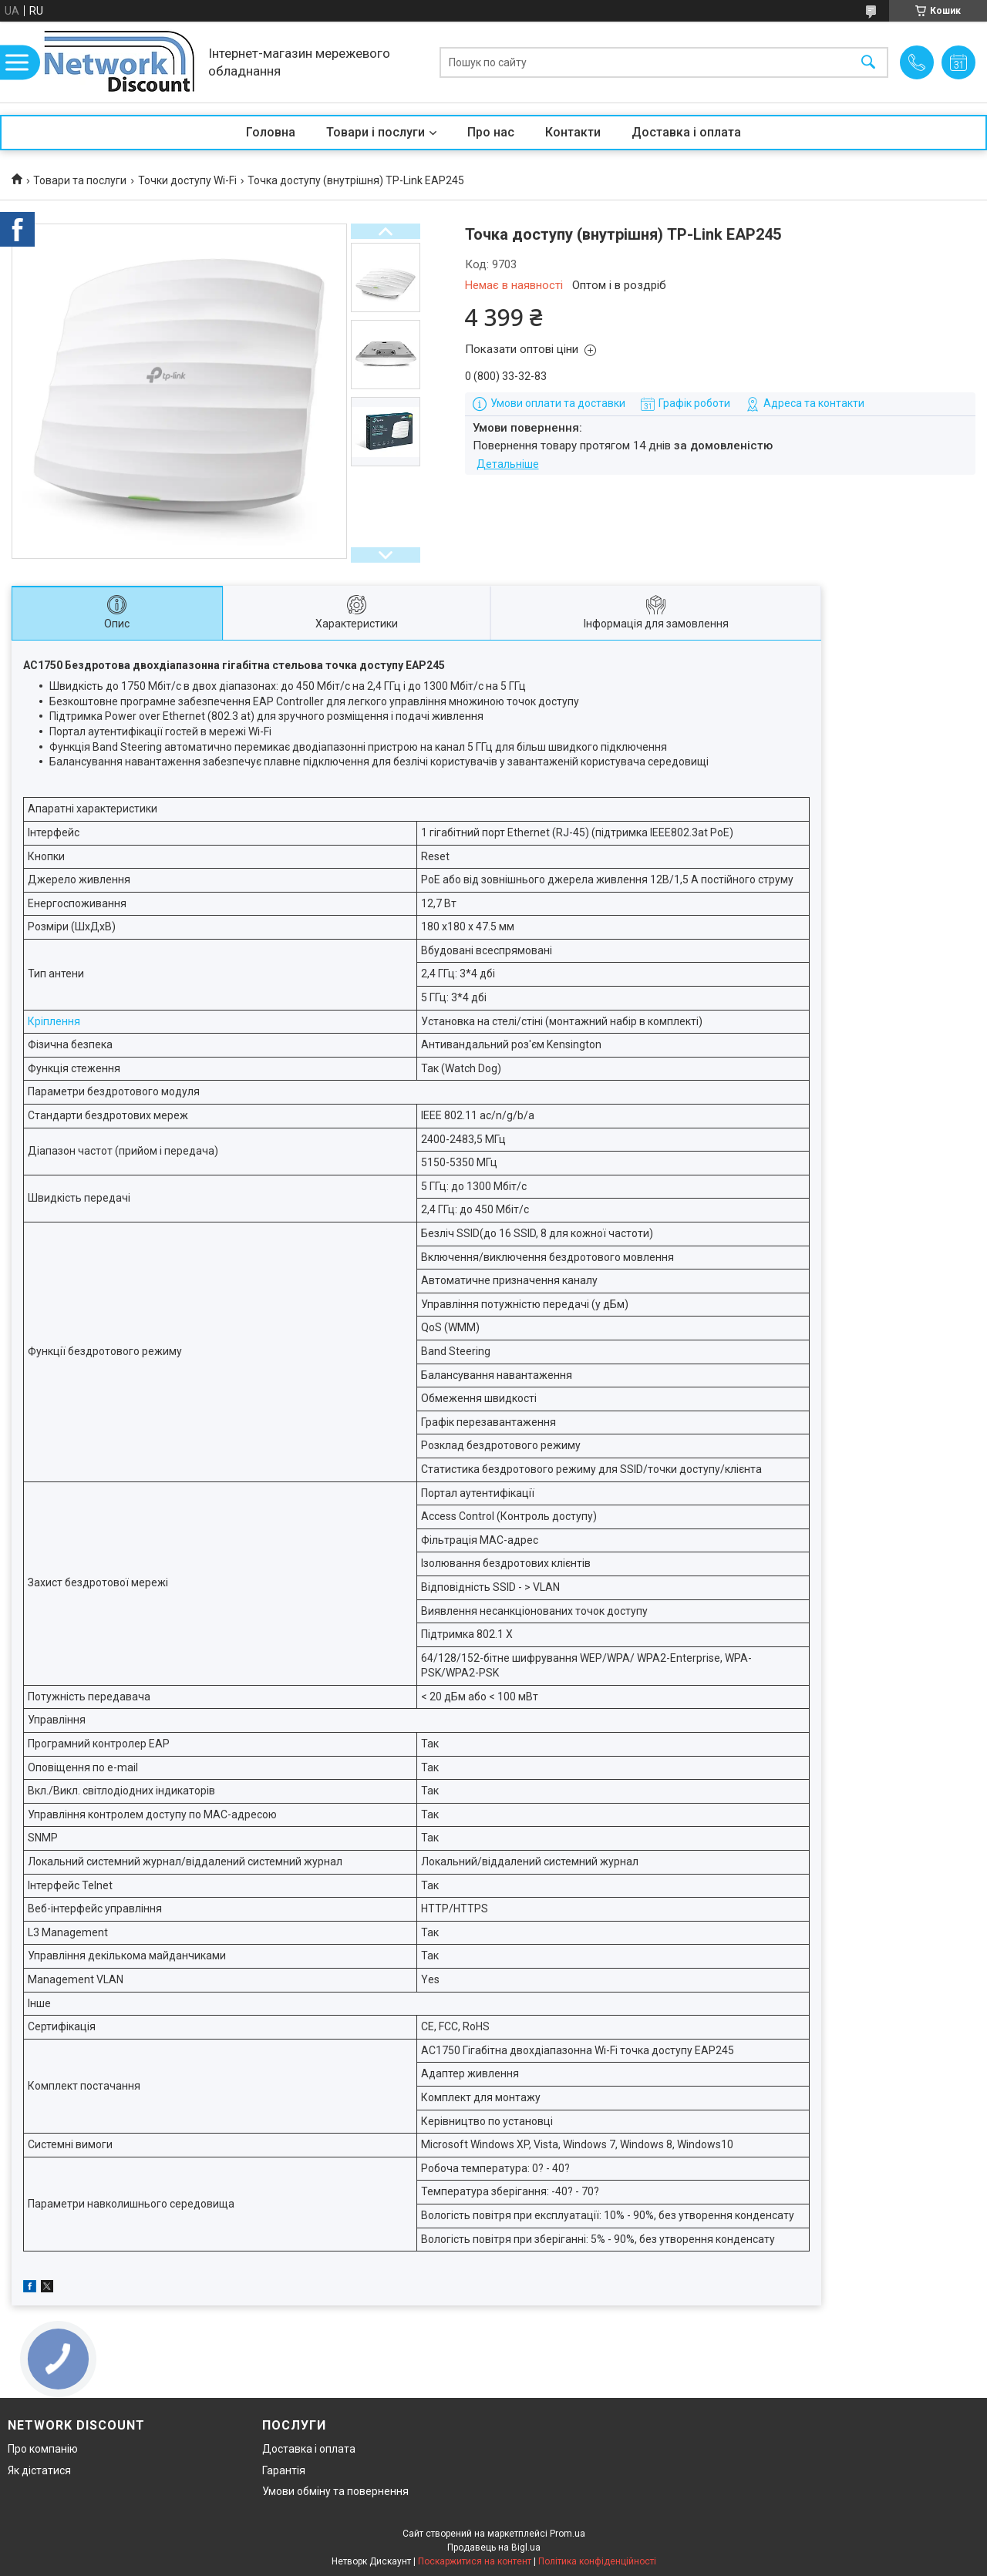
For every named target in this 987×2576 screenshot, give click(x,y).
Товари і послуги (375, 132)
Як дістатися (39, 2470)
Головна (270, 132)
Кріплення (54, 1021)
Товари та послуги (79, 180)
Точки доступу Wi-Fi (187, 180)
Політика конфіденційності (597, 2561)
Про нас (490, 132)
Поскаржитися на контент (474, 2561)
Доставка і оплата (686, 132)
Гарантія (283, 2470)
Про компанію (43, 2449)
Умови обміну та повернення (335, 2491)
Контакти (573, 132)
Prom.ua (567, 2533)
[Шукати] (868, 62)
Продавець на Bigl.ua (494, 2547)
